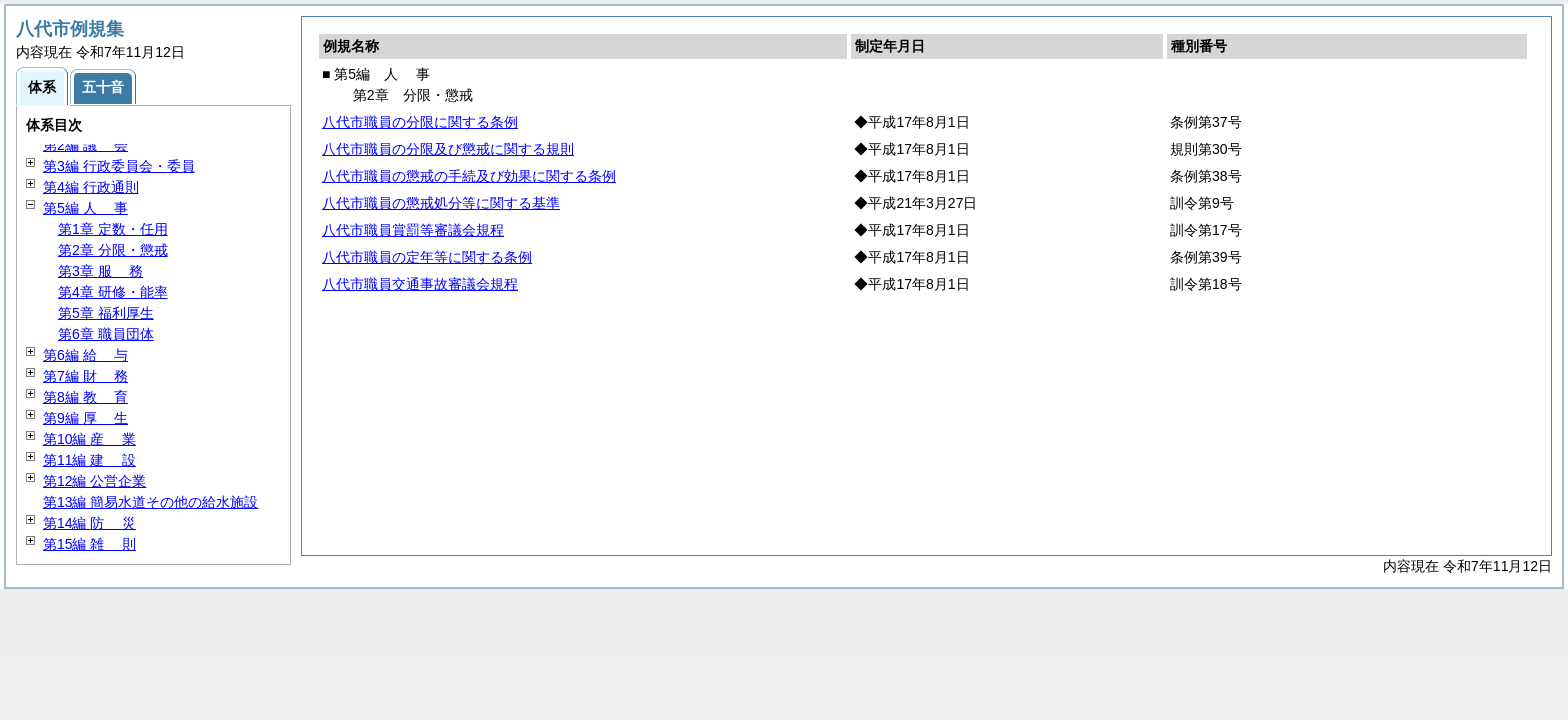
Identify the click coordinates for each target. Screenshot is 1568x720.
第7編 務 (85, 376)
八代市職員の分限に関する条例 (420, 122)
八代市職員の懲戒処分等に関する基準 (441, 203)
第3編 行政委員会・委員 (119, 166)
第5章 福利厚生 (106, 313)
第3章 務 (100, 271)
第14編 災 (89, 523)
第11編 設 (89, 460)
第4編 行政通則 (91, 187)
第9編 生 (85, 418)
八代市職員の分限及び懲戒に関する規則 (448, 149)
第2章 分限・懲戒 (113, 250)
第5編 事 (85, 208)
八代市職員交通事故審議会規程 (420, 284)
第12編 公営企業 (94, 481)
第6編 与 (85, 355)
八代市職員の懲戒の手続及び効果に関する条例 (469, 176)
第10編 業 (89, 439)
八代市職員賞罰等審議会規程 (413, 230)
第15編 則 (89, 544)
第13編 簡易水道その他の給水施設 (150, 502)
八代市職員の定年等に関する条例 (427, 257)
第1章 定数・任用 (113, 229)
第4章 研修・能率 (113, 292)
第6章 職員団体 (106, 334)
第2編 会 (85, 145)
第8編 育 (85, 397)
